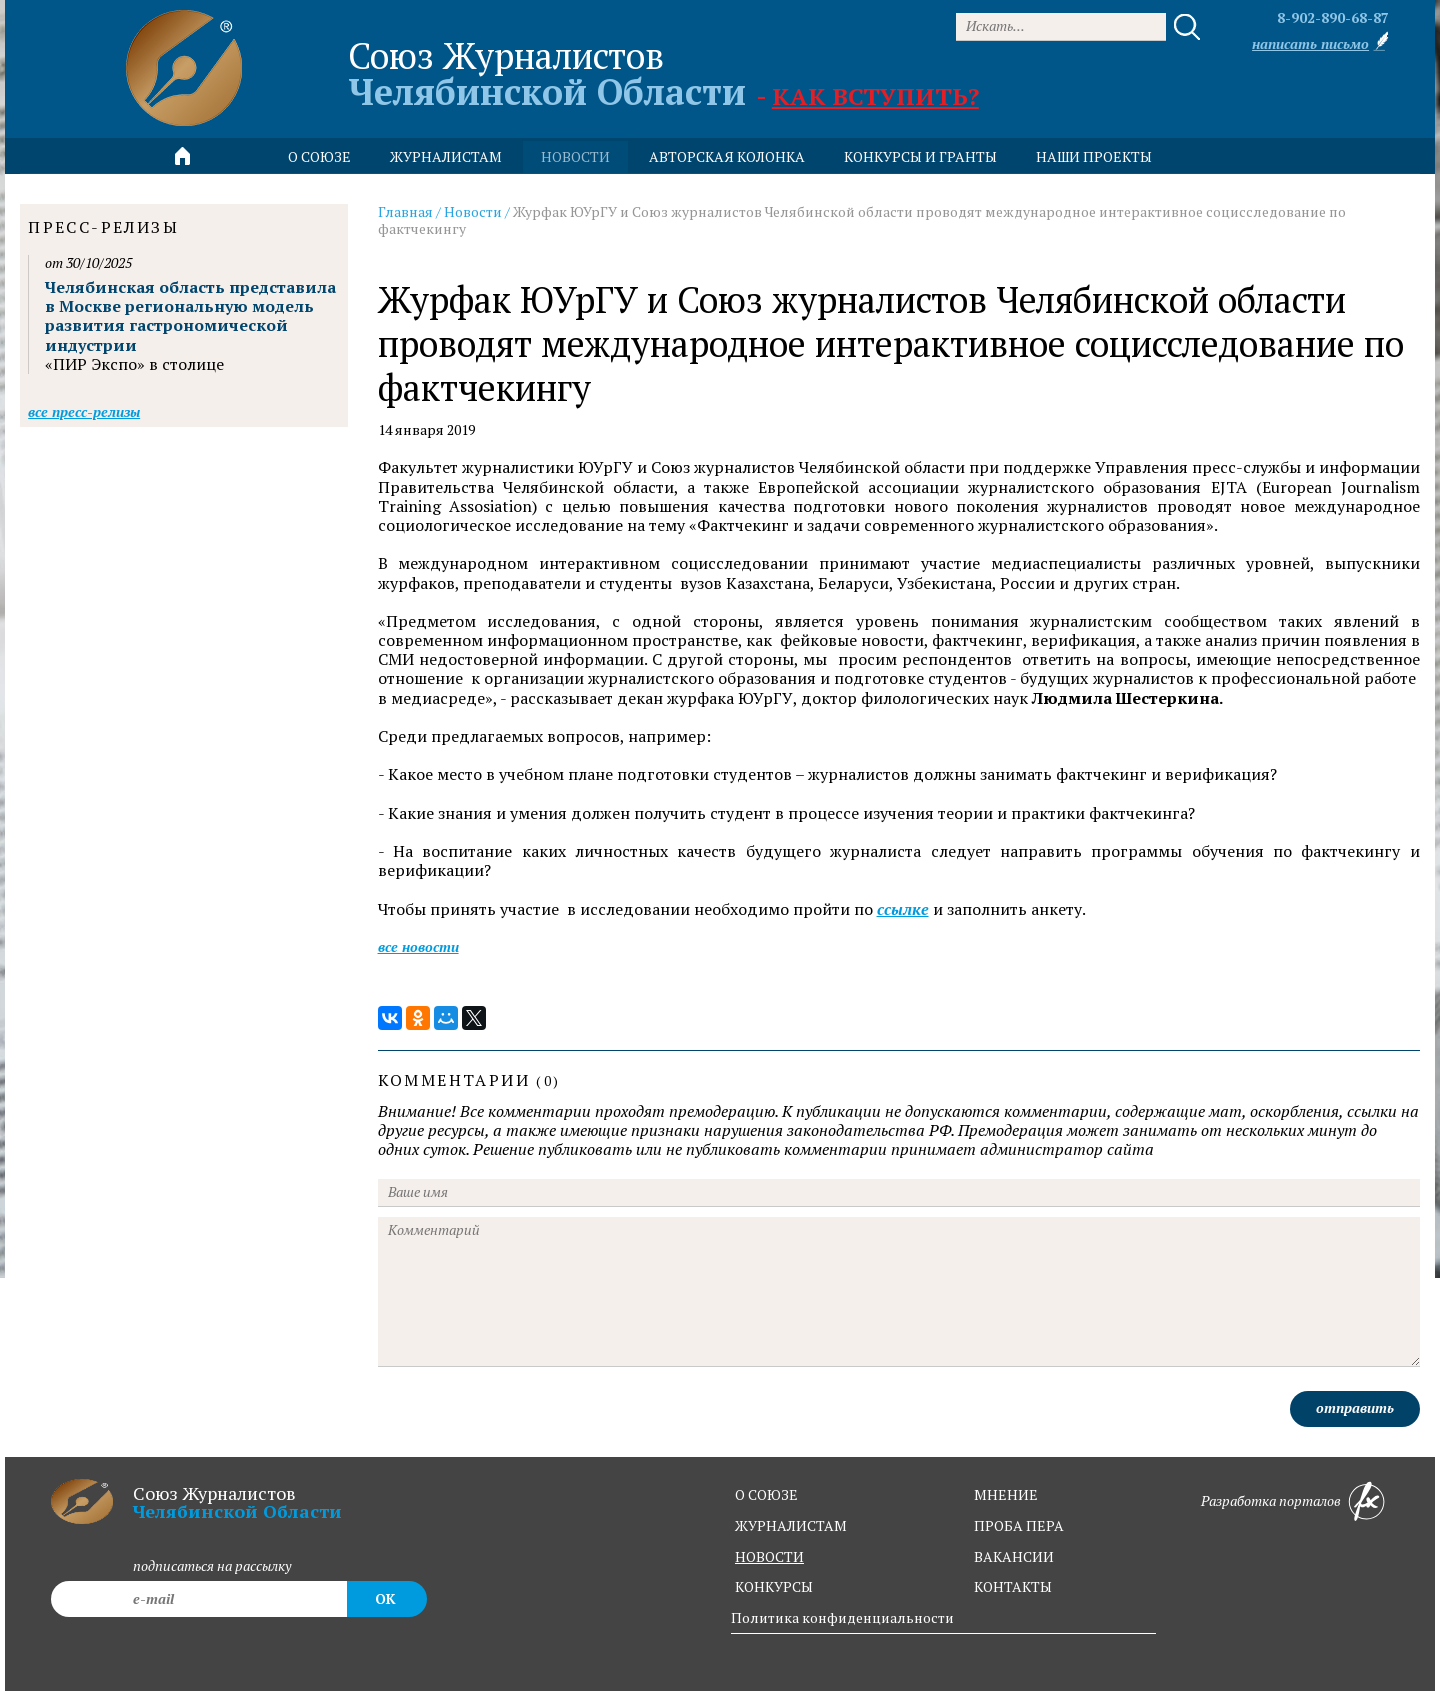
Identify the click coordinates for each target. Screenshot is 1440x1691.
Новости (473, 211)
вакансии (1014, 1556)
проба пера (1019, 1525)
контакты (1013, 1586)
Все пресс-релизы (84, 411)
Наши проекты (1094, 156)
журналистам (791, 1525)
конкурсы (774, 1586)
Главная (405, 211)
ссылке (903, 909)
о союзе (766, 1494)
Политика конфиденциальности (842, 1617)
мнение (1006, 1494)
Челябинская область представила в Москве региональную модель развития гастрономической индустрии (190, 316)
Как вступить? (875, 96)
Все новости (418, 946)
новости (575, 156)
